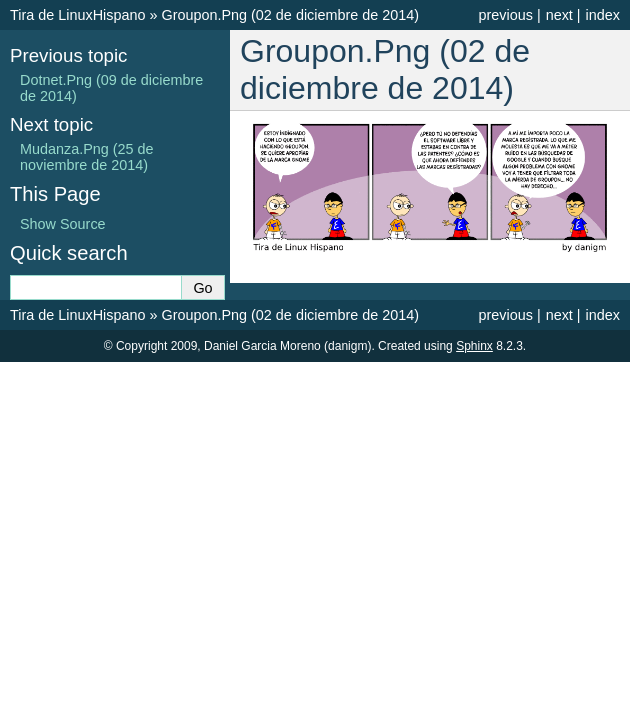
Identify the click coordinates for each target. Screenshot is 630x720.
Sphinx (474, 346)
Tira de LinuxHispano (77, 15)
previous (505, 15)
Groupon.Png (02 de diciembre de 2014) (290, 15)
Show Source (63, 224)
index (603, 15)
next (559, 15)
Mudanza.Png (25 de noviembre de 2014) (87, 157)
